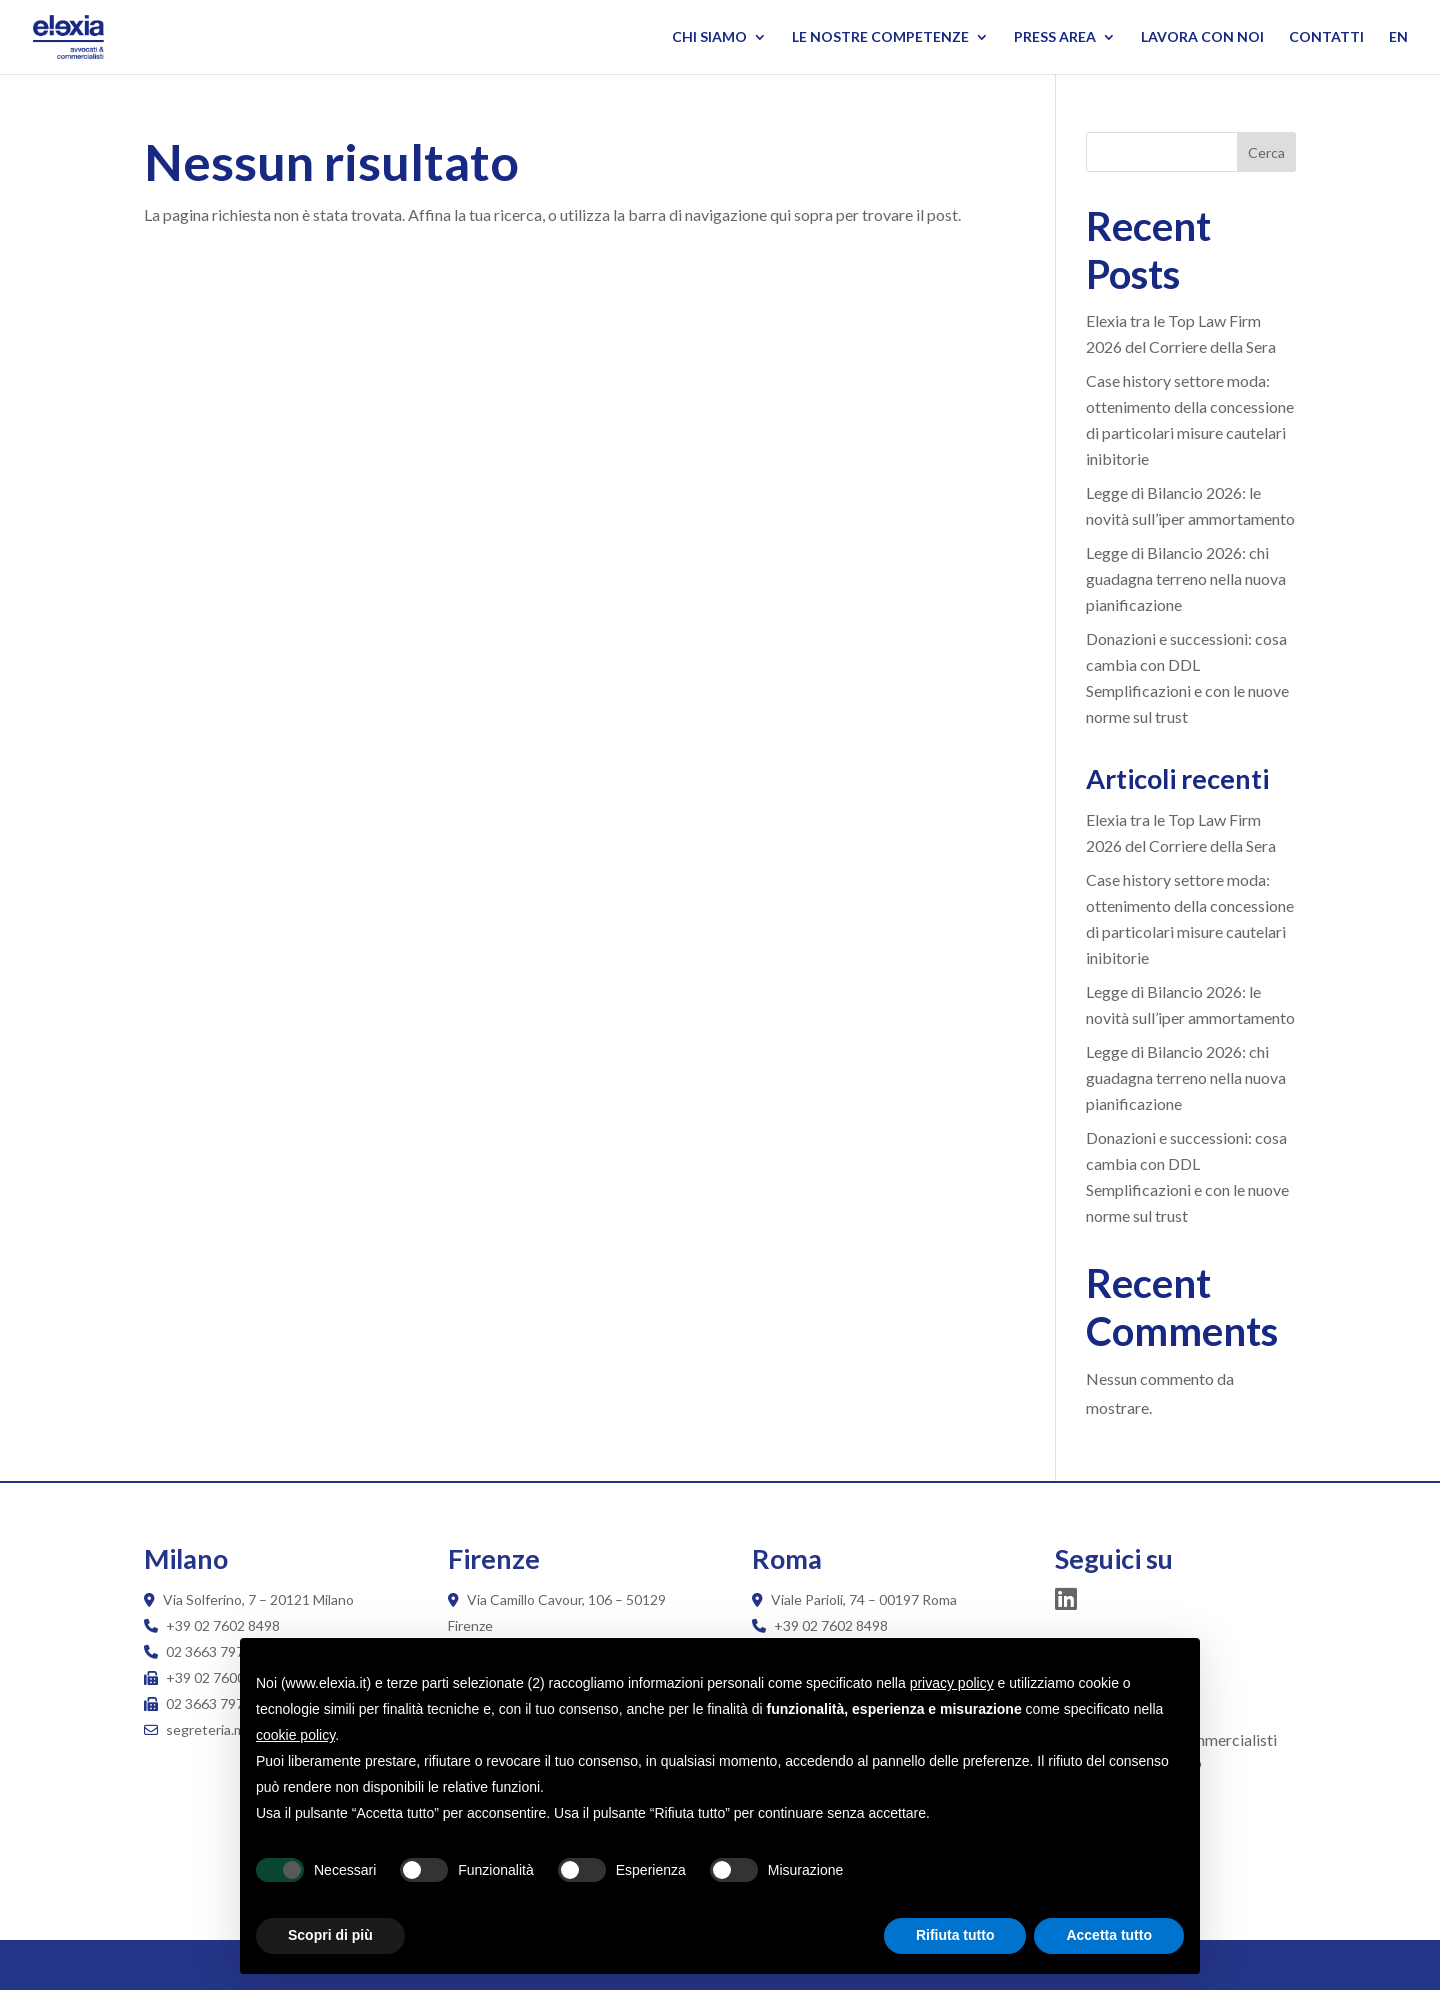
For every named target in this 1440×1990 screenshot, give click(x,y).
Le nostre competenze (880, 37)
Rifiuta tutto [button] (955, 1935)
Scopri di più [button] (330, 1935)
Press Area (1055, 37)
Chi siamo (709, 37)
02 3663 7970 (209, 1651)
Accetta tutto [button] (1109, 1935)
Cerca (1266, 152)
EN (1398, 37)
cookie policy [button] (295, 1735)
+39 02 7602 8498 (223, 1625)
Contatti (1326, 37)
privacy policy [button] (952, 1683)
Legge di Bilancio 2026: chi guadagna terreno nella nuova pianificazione (1186, 578)
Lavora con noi (1202, 37)
